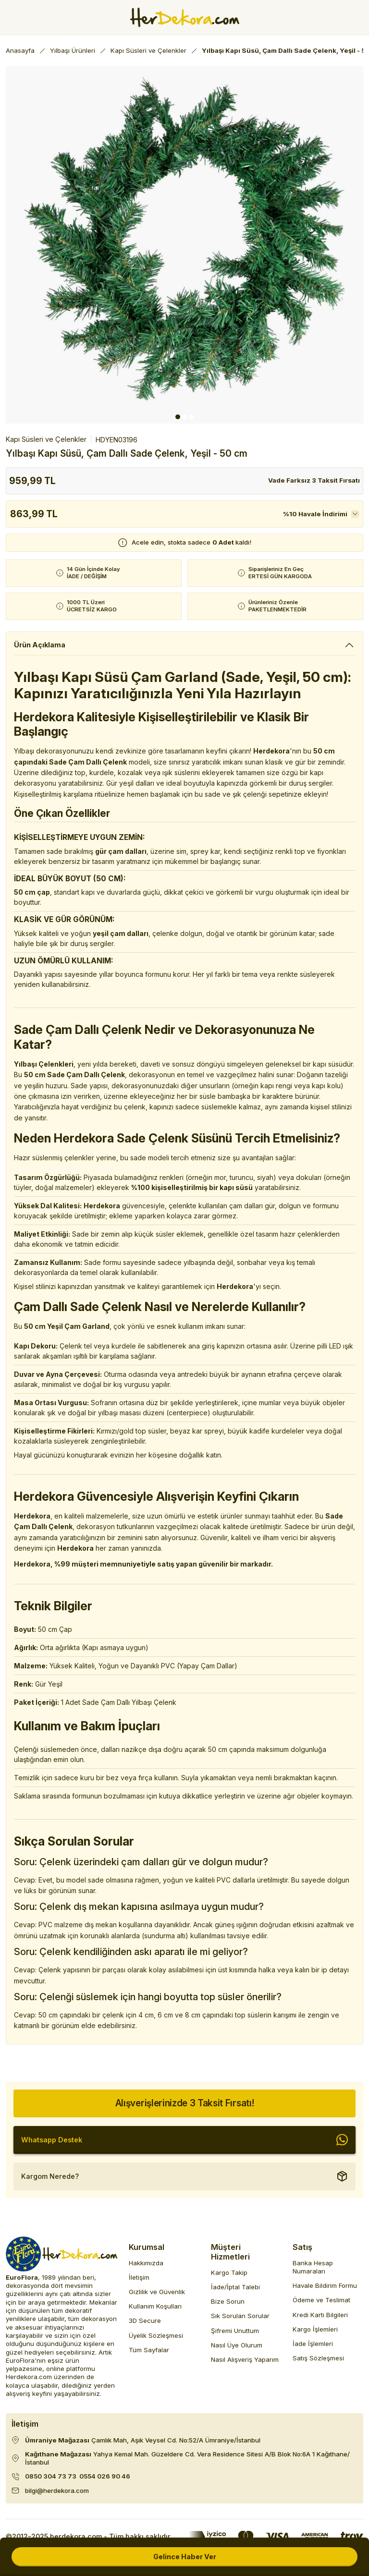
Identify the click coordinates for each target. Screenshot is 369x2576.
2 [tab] (184, 416)
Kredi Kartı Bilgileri (320, 2315)
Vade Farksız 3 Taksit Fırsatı (314, 480)
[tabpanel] (184, 245)
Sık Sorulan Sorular (240, 2316)
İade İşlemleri (313, 2343)
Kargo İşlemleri (315, 2329)
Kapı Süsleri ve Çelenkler (46, 439)
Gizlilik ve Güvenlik (157, 2292)
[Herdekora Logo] (184, 17)
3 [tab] (191, 416)
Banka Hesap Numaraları (313, 2267)
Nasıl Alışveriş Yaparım (245, 2359)
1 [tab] (177, 416)
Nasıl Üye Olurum (236, 2345)
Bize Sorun (228, 2301)
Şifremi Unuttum (235, 2330)
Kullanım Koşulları (155, 2306)
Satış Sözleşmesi (318, 2358)
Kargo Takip (229, 2272)
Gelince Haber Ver (184, 2556)
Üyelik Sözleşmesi (156, 2335)
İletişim (139, 2277)
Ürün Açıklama (39, 645)
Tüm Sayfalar (149, 2350)
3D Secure (145, 2320)
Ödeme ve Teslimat (321, 2300)
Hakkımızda (146, 2263)
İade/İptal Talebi (235, 2287)
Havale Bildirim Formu (325, 2285)
